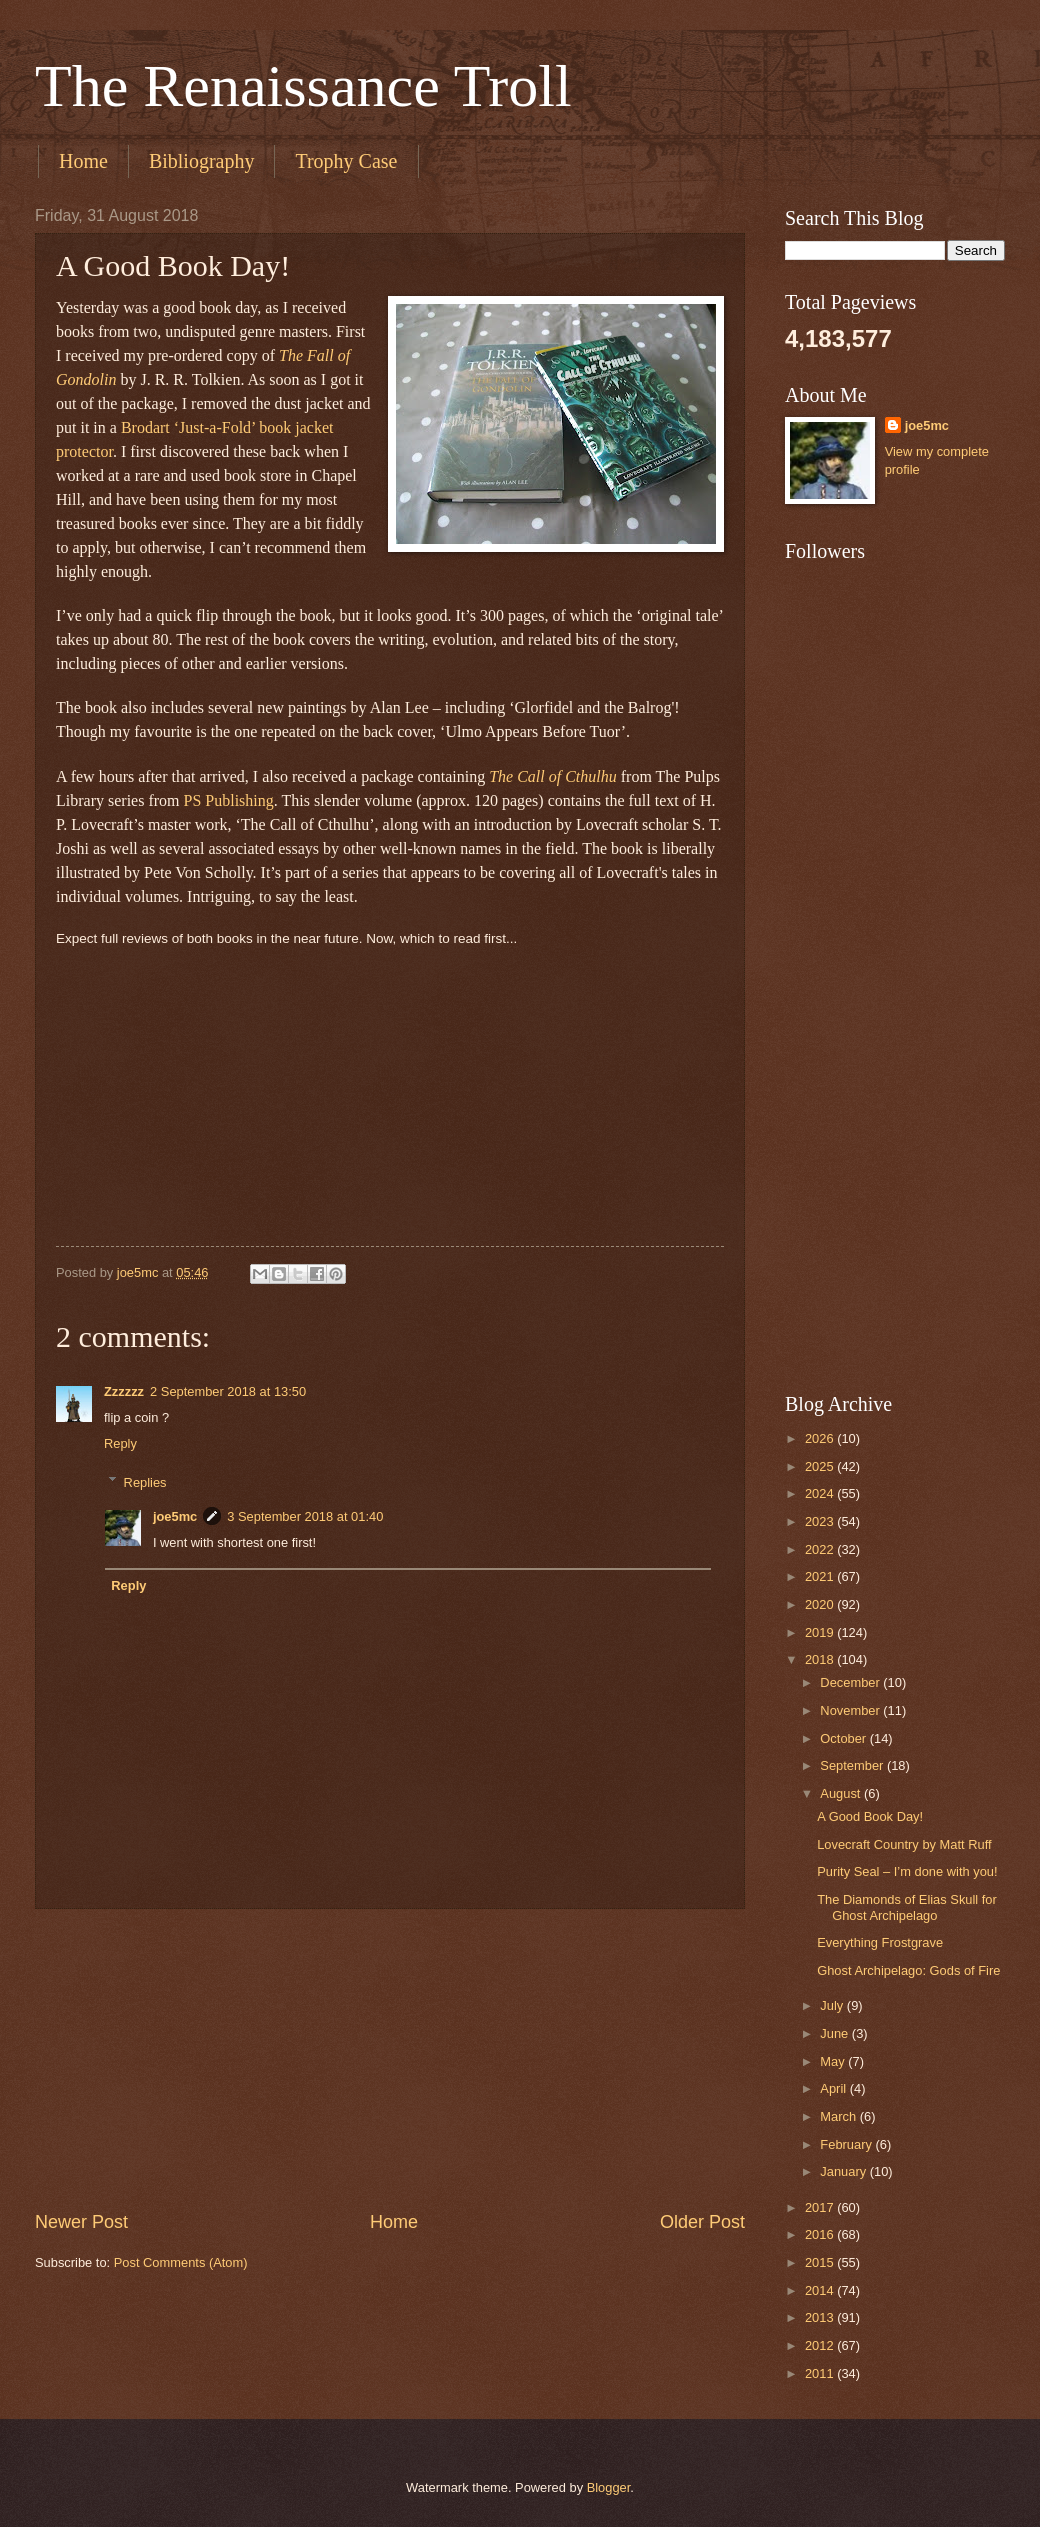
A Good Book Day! (870, 1816)
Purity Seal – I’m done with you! (907, 1871)
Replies (145, 1481)
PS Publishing (229, 800)
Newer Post (81, 2222)
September (853, 1765)
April (834, 2088)
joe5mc (175, 1516)
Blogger (609, 2487)
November (851, 1710)
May (834, 2061)
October (844, 1738)
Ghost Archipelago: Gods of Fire (908, 1970)
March (839, 2116)
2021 (821, 1576)
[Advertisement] (390, 2060)
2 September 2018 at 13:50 (228, 1391)
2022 (821, 1549)
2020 (821, 1604)
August (842, 1793)
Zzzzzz (124, 1391)
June (836, 2033)
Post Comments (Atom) (181, 2262)
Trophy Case (346, 161)
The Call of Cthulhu (553, 776)
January (844, 2171)
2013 (821, 2317)
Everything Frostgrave (880, 1942)
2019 (821, 1632)
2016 (821, 2234)
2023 (821, 1521)
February (847, 2144)
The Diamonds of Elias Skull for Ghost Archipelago (907, 1907)
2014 (821, 2290)
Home (83, 161)
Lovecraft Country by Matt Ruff (904, 1844)
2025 (821, 1466)
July (833, 2005)
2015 (821, 2262)
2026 (821, 1438)
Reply (120, 1443)
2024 (821, 1493)
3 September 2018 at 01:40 (305, 1516)
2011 (821, 2373)
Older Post (702, 2222)
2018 (821, 1659)
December (851, 1682)
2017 (821, 2207)
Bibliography (202, 161)
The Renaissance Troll (303, 86)
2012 (821, 2345)
